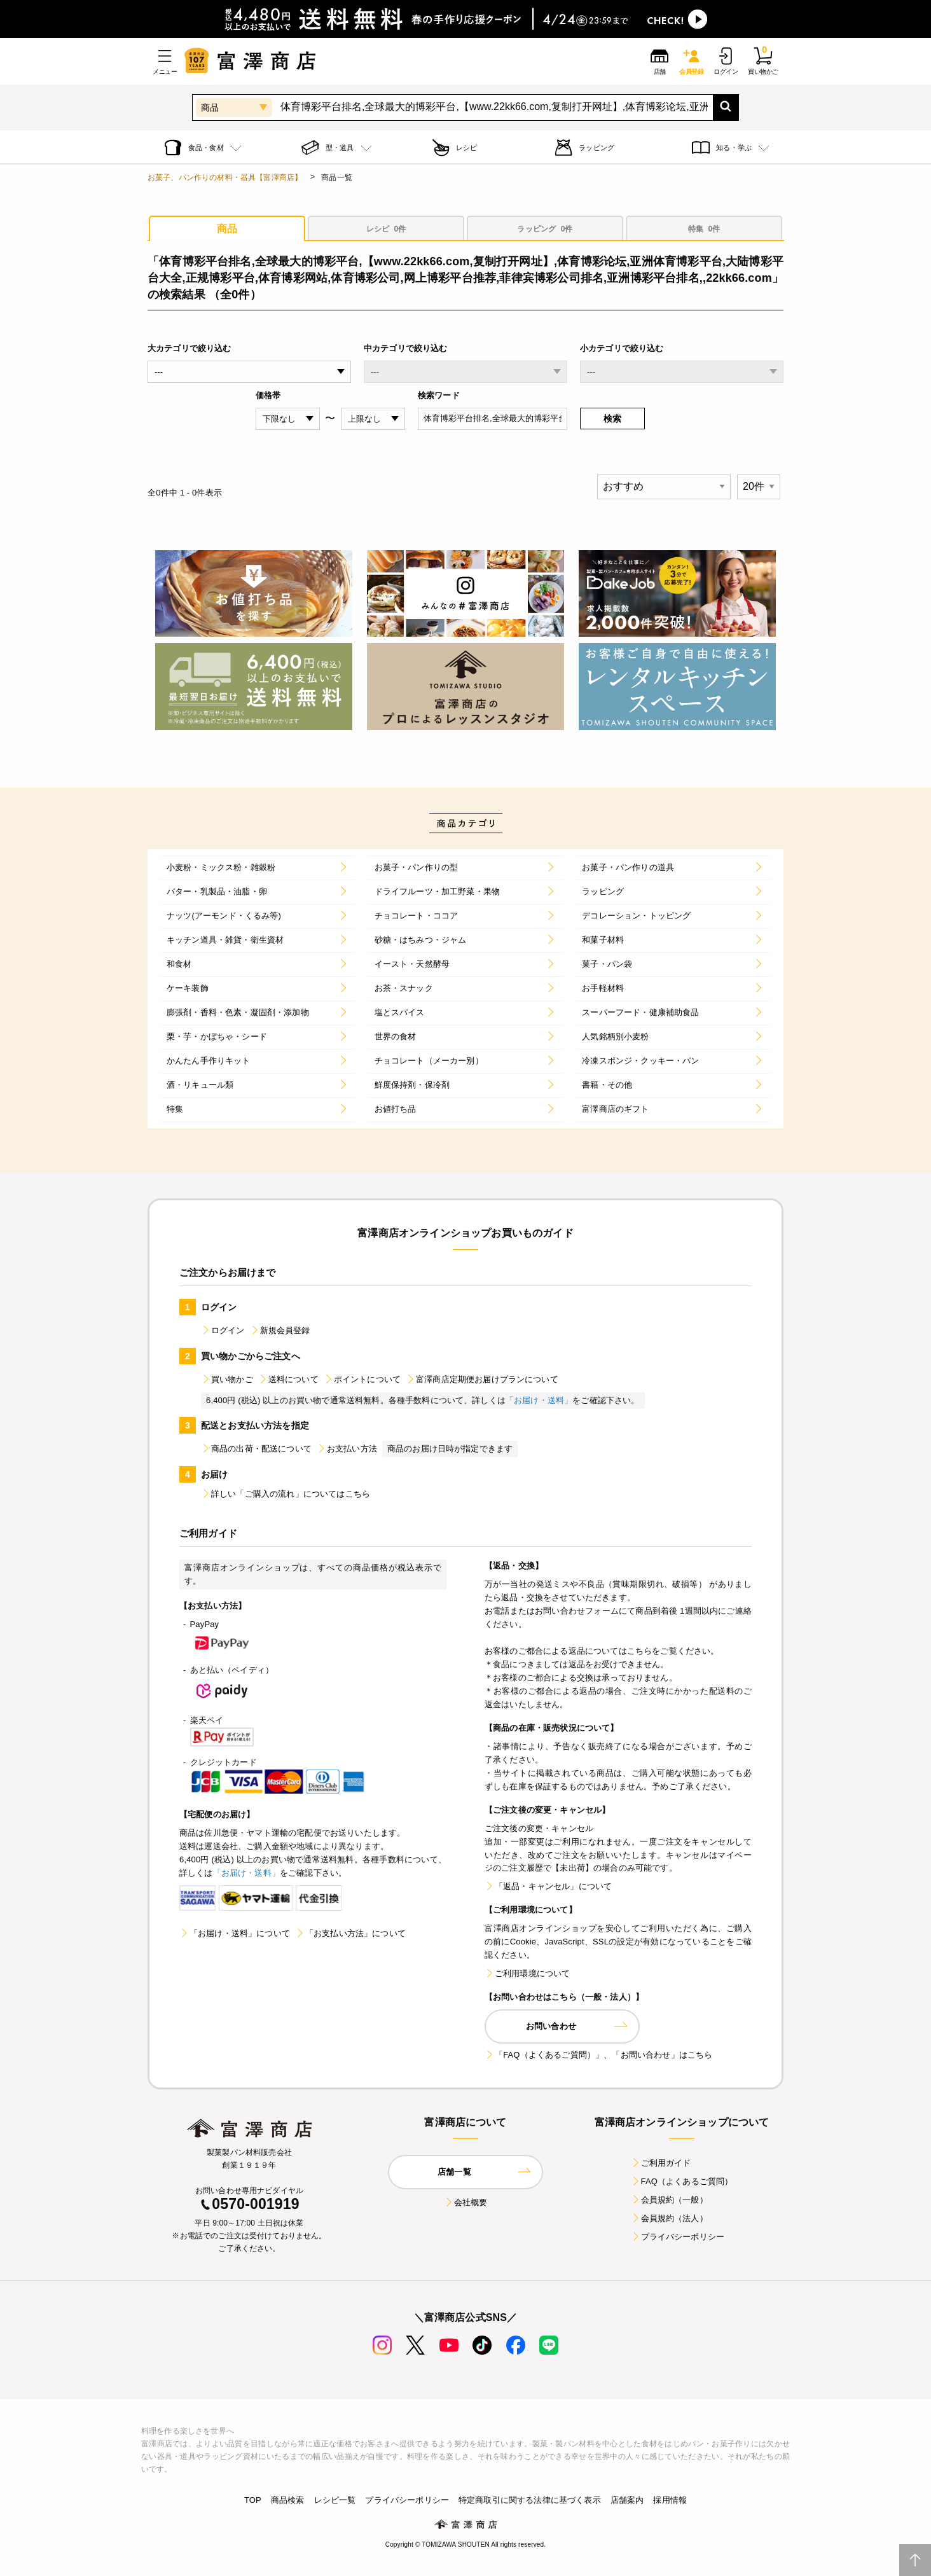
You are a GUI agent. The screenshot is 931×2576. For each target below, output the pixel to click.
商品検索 (288, 2500)
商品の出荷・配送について (256, 1448)
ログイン (223, 1330)
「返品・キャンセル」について (548, 1886)
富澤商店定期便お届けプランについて (482, 1379)
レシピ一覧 (335, 2500)
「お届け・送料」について (234, 1933)
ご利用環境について (527, 1973)
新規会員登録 (280, 1330)
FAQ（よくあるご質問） (682, 2181)
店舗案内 (627, 2500)
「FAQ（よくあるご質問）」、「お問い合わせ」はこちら (598, 2055)
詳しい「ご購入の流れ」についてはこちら (285, 1494)
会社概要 (466, 2202)
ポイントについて (362, 1379)
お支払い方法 (347, 1448)
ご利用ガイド (661, 2163)
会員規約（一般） (669, 2200)
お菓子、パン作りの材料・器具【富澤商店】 (225, 177)
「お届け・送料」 (539, 1400)
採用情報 (670, 2500)
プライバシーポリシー (678, 2236)
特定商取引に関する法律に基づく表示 (530, 2500)
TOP (252, 2500)
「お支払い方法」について (350, 1933)
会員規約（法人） (669, 2218)
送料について (288, 1379)
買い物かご (227, 1379)
